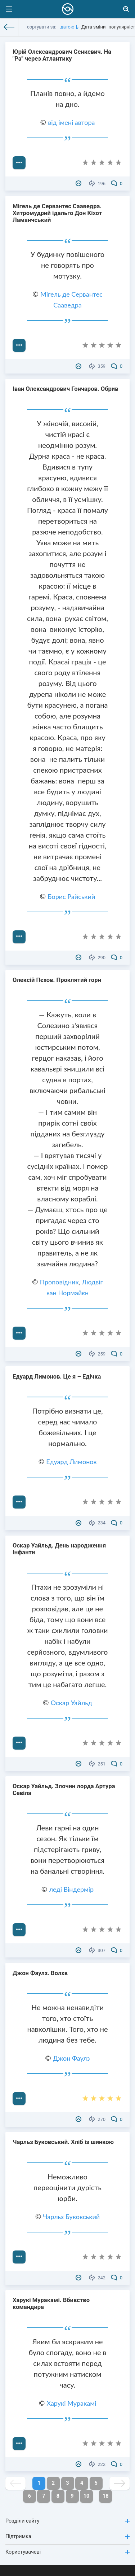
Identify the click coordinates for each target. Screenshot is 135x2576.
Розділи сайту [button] (67, 2521)
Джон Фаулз (71, 2058)
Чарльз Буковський (71, 2217)
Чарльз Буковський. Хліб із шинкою (63, 2142)
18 (106, 2496)
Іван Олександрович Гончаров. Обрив (65, 388)
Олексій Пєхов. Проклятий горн (57, 980)
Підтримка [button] (67, 2536)
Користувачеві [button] (67, 2552)
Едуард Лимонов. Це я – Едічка (57, 1376)
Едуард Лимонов (71, 1462)
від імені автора (71, 122)
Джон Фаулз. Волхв (40, 1973)
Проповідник (59, 1282)
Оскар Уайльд (71, 1703)
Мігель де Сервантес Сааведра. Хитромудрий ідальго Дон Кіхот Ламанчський (57, 213)
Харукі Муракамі (71, 2403)
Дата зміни (93, 27)
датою (67, 27)
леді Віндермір (71, 1889)
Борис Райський (71, 896)
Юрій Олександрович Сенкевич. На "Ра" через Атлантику (62, 55)
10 (87, 2496)
